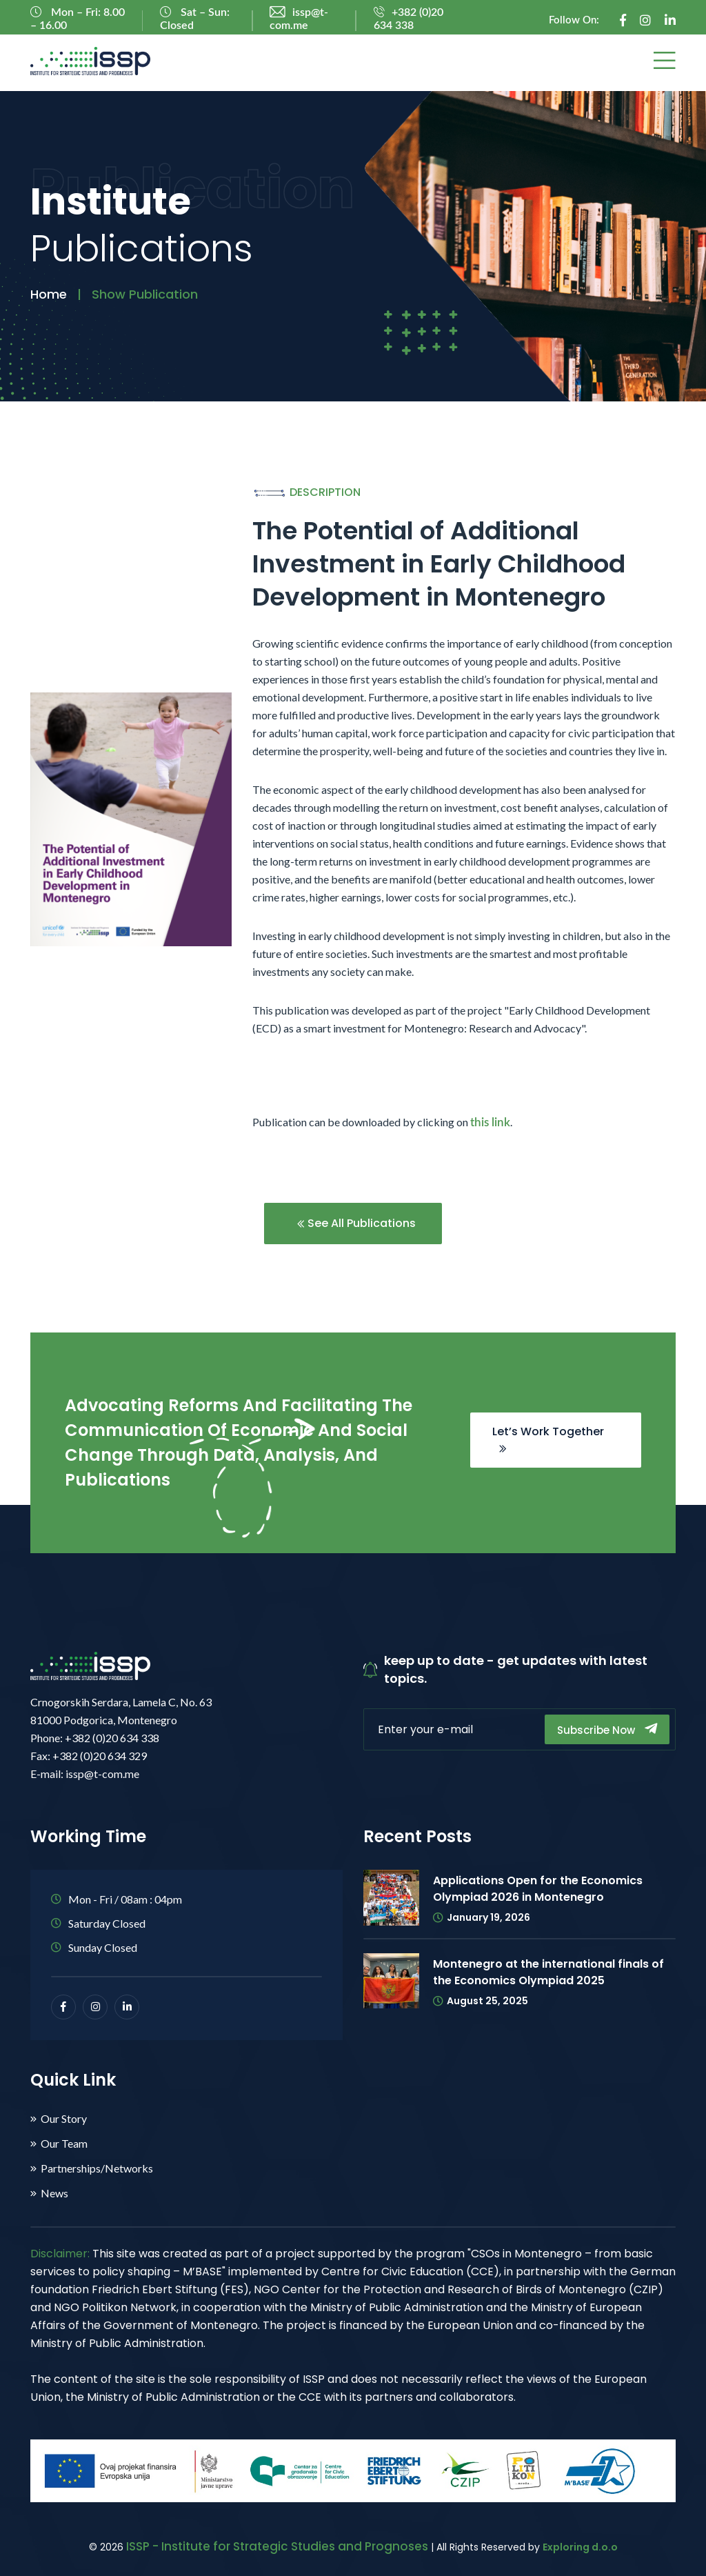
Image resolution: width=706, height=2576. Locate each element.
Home (48, 294)
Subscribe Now (607, 1729)
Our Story (64, 2118)
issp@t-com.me (299, 19)
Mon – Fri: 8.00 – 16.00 (77, 18)
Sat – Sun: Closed (195, 18)
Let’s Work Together (548, 1438)
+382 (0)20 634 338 (408, 19)
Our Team (64, 2143)
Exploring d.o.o (580, 2547)
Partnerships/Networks (97, 2168)
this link (490, 1122)
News (54, 2193)
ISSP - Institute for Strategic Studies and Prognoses (277, 2546)
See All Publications (356, 1223)
